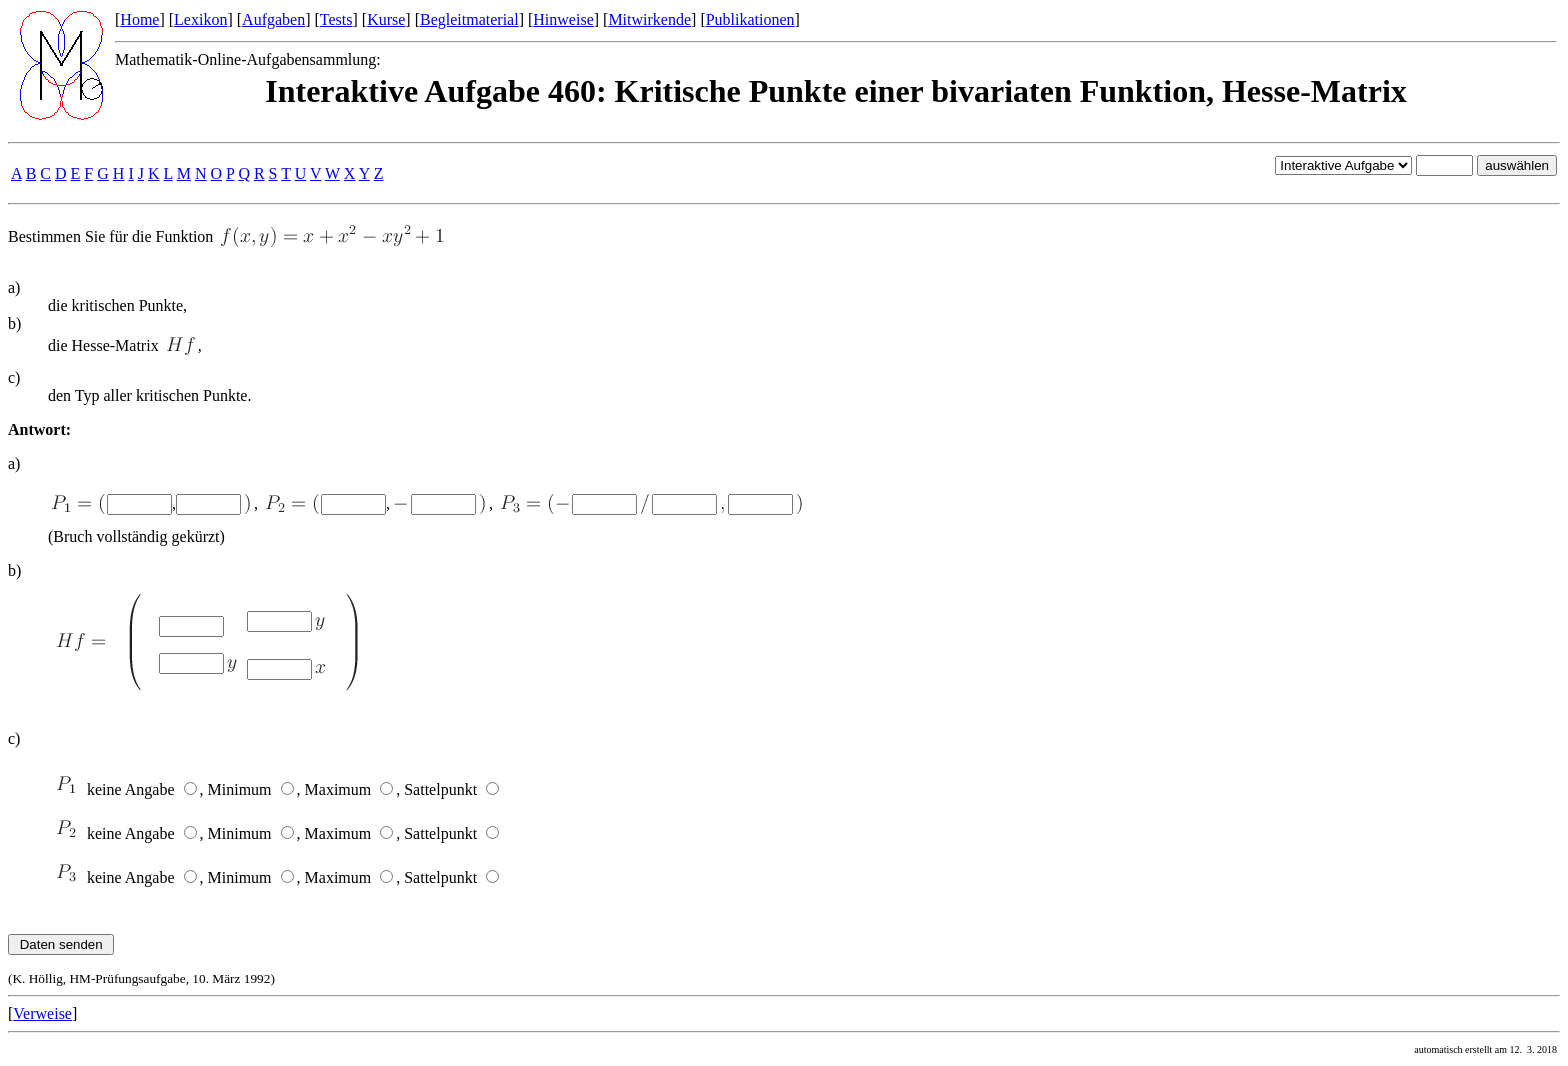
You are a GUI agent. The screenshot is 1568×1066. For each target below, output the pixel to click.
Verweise (42, 1013)
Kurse (386, 19)
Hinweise (563, 19)
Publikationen (750, 19)
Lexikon (200, 19)
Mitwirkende (649, 19)
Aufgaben (273, 19)
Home (139, 19)
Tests (336, 19)
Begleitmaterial (469, 19)
